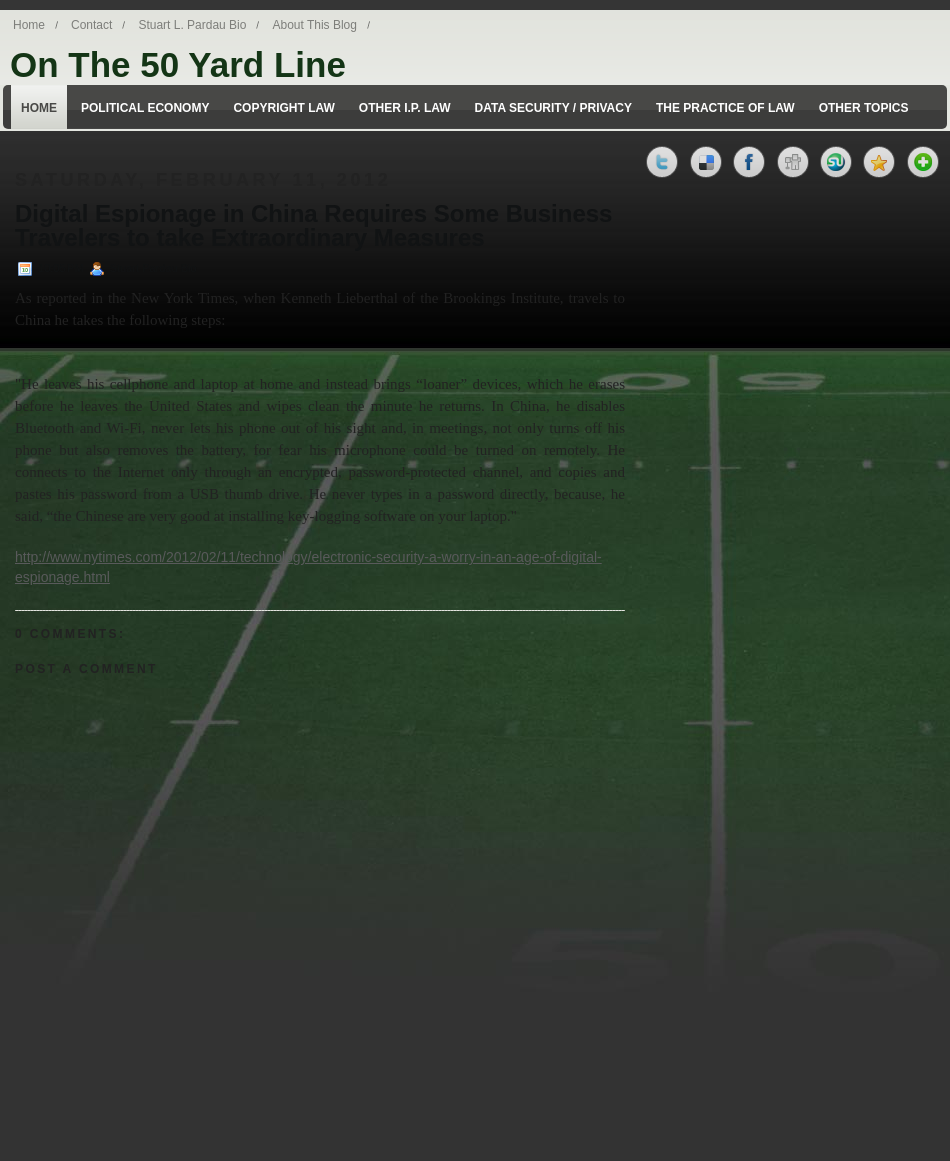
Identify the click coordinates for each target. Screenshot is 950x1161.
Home (29, 25)
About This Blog (314, 25)
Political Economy (145, 108)
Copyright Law (283, 108)
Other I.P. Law (405, 108)
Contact (91, 25)
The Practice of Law (725, 108)
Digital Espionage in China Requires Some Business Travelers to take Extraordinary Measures (313, 226)
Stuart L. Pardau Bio (192, 25)
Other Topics (864, 108)
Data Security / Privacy (553, 108)
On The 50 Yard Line (178, 64)
